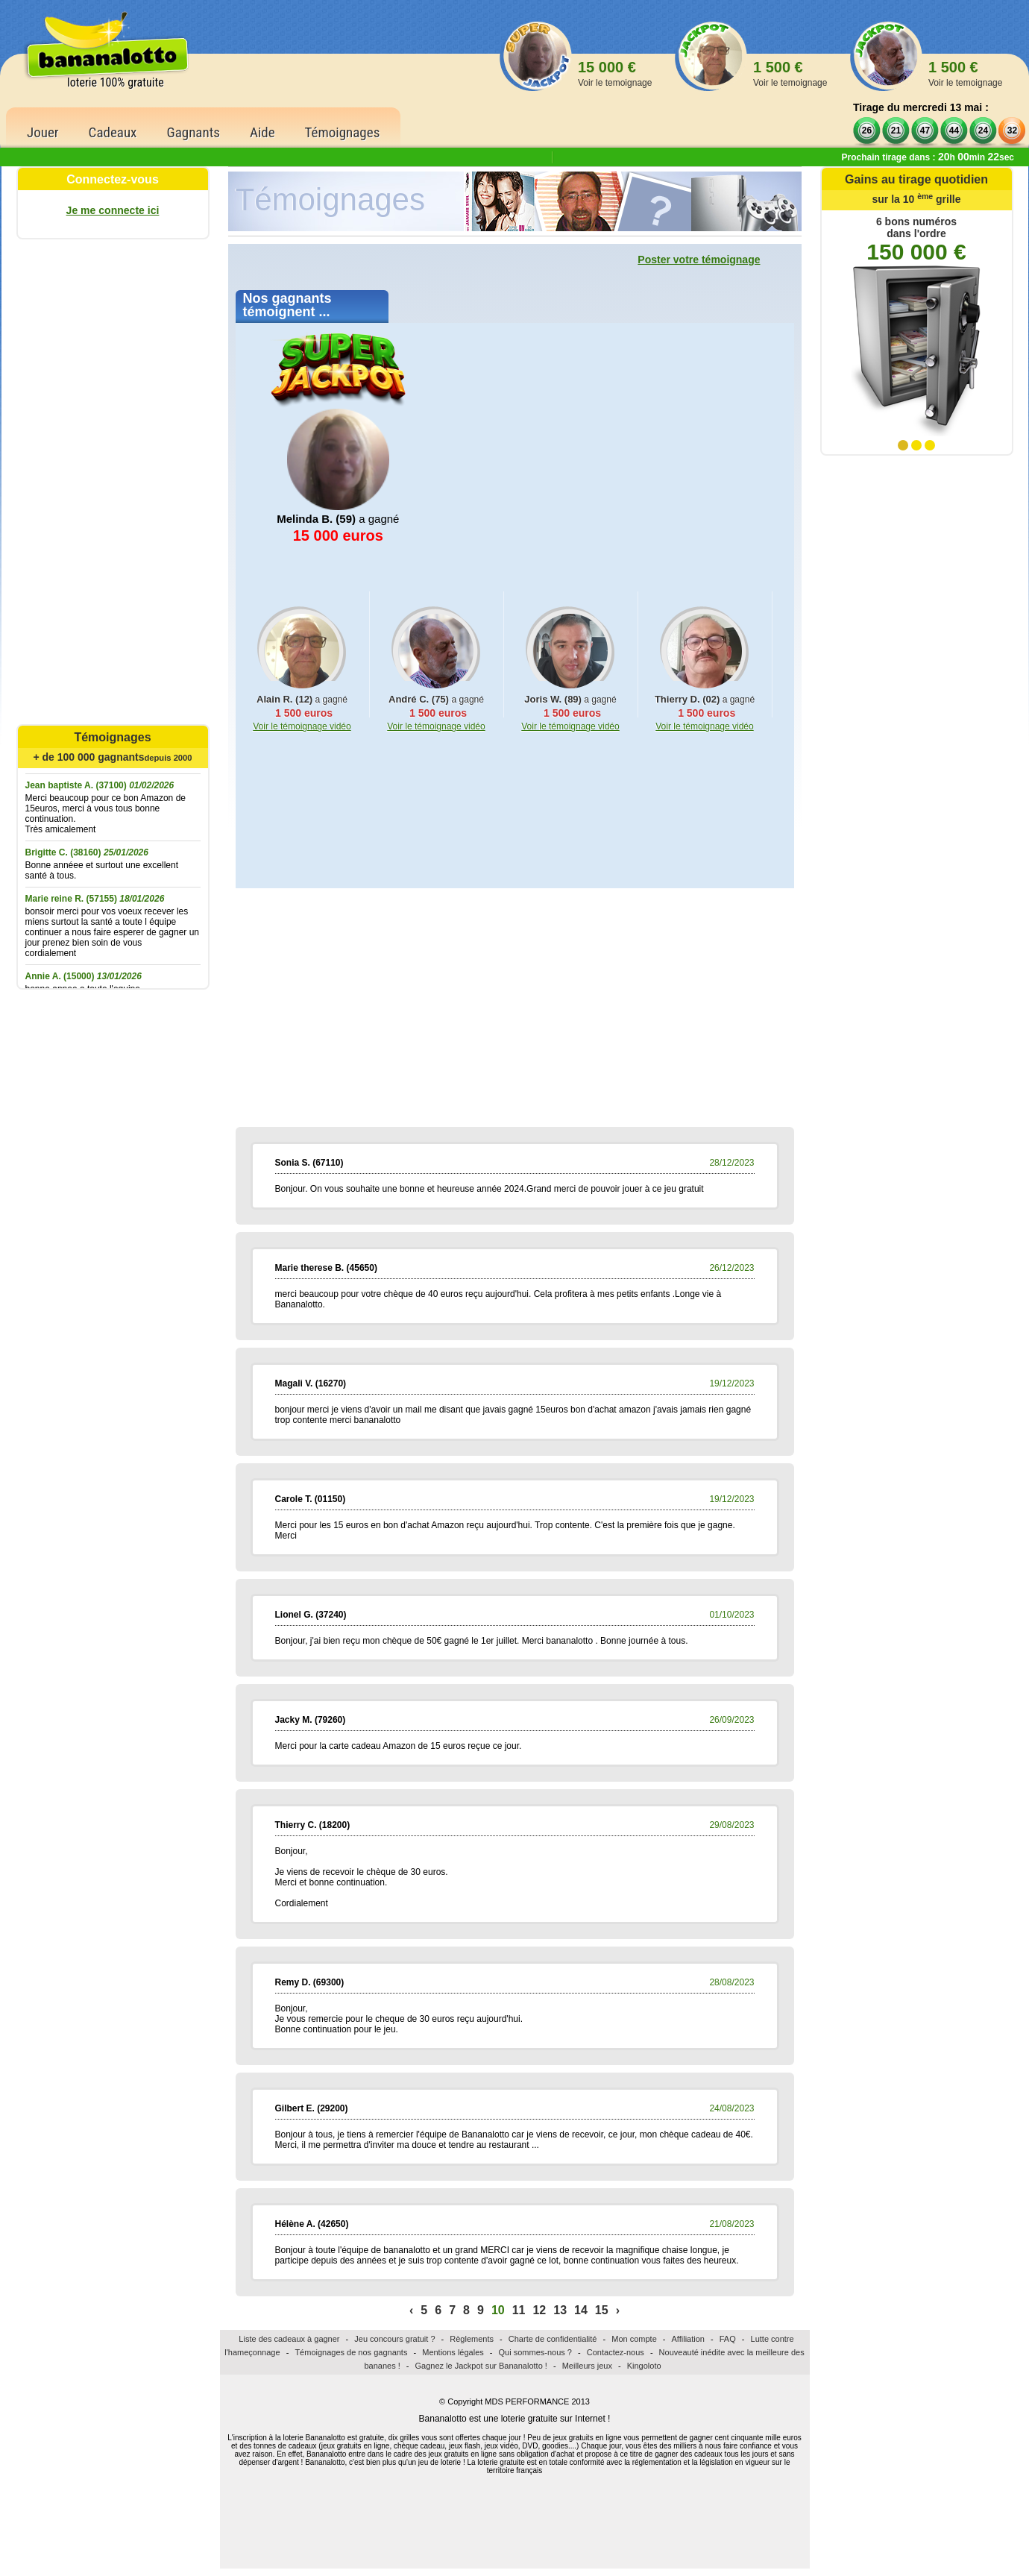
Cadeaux (113, 132)
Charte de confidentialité (553, 2338)
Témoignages (342, 132)
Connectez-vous (112, 179)
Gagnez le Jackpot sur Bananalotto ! (481, 2365)
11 (519, 2310)
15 (601, 2310)
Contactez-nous (615, 2352)
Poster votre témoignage (699, 260)
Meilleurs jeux (587, 2365)
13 (560, 2310)
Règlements (472, 2338)
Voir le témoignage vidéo (301, 726)
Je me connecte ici (113, 210)
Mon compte (634, 2338)
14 (581, 2310)
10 (498, 2310)
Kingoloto (644, 2365)
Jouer (43, 132)
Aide (262, 132)
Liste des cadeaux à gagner (289, 2338)
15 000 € (615, 73)
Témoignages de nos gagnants (351, 2352)
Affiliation (688, 2338)
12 (539, 2310)
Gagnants (193, 132)
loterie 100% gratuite (115, 82)
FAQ (728, 2338)
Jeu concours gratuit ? (394, 2338)
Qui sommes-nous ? (535, 2352)
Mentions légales (453, 2352)
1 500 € (790, 73)
